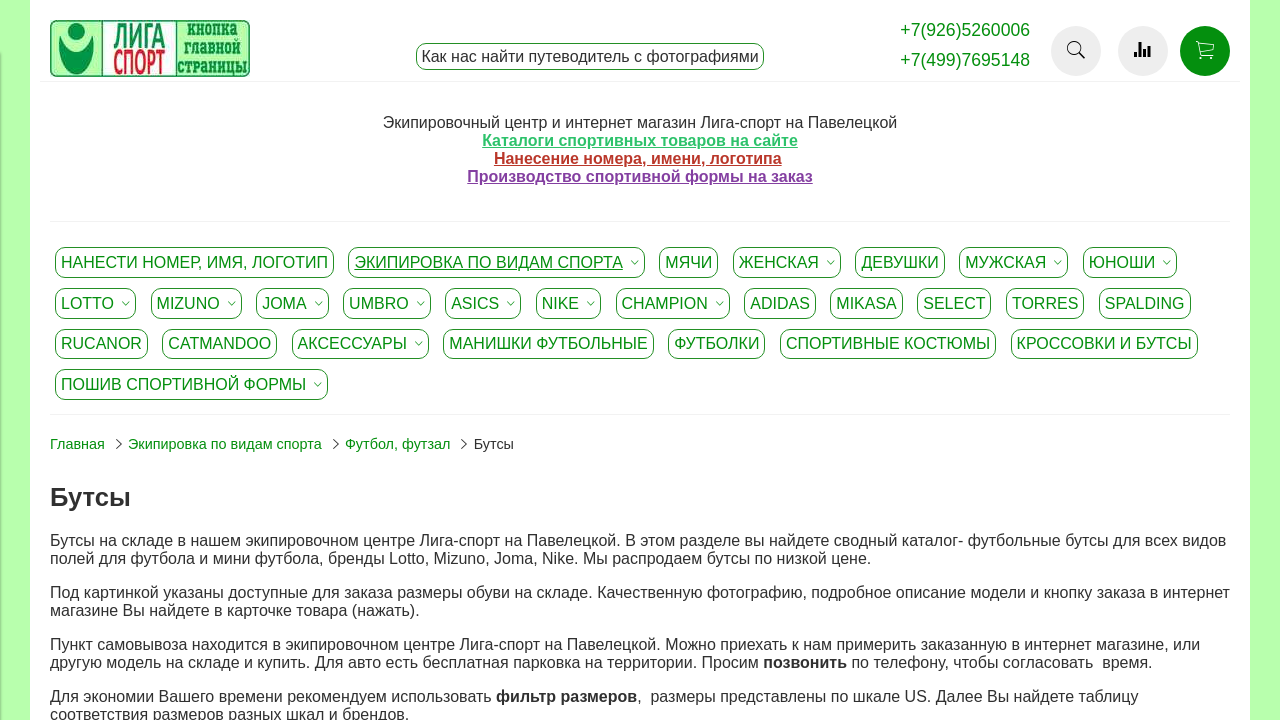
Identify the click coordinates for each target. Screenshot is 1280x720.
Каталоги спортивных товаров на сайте (640, 140)
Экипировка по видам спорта (225, 444)
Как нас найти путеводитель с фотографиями (589, 56)
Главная (77, 444)
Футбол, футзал (398, 444)
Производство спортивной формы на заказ (639, 176)
